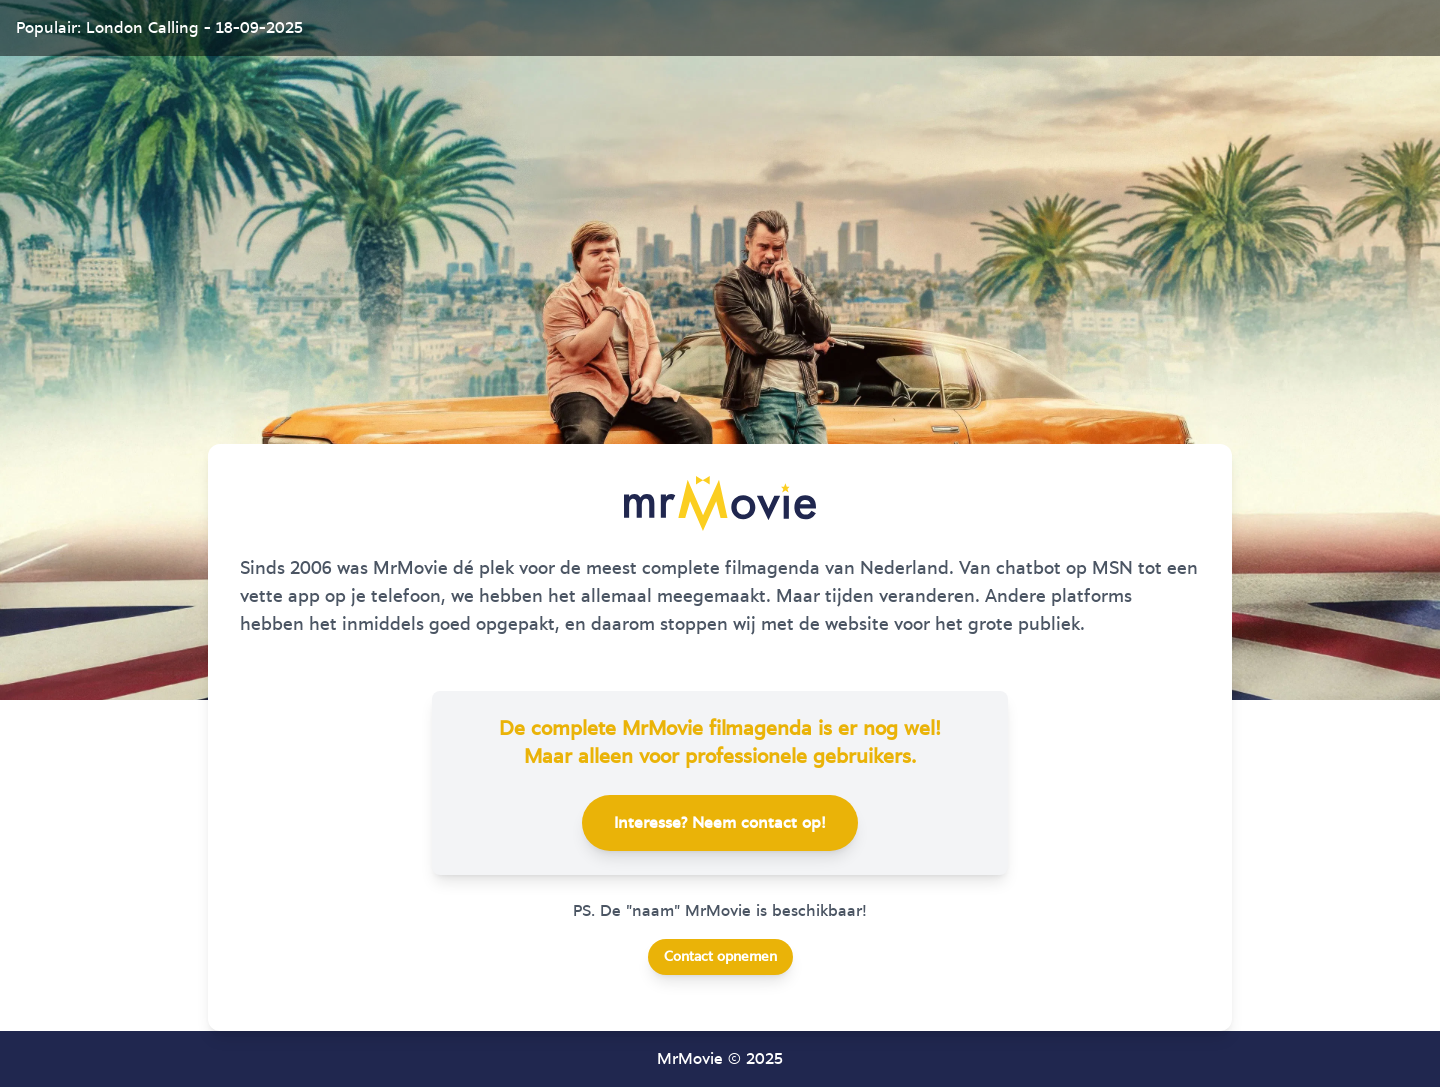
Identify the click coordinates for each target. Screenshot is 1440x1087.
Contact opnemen (720, 957)
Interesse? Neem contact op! (720, 823)
